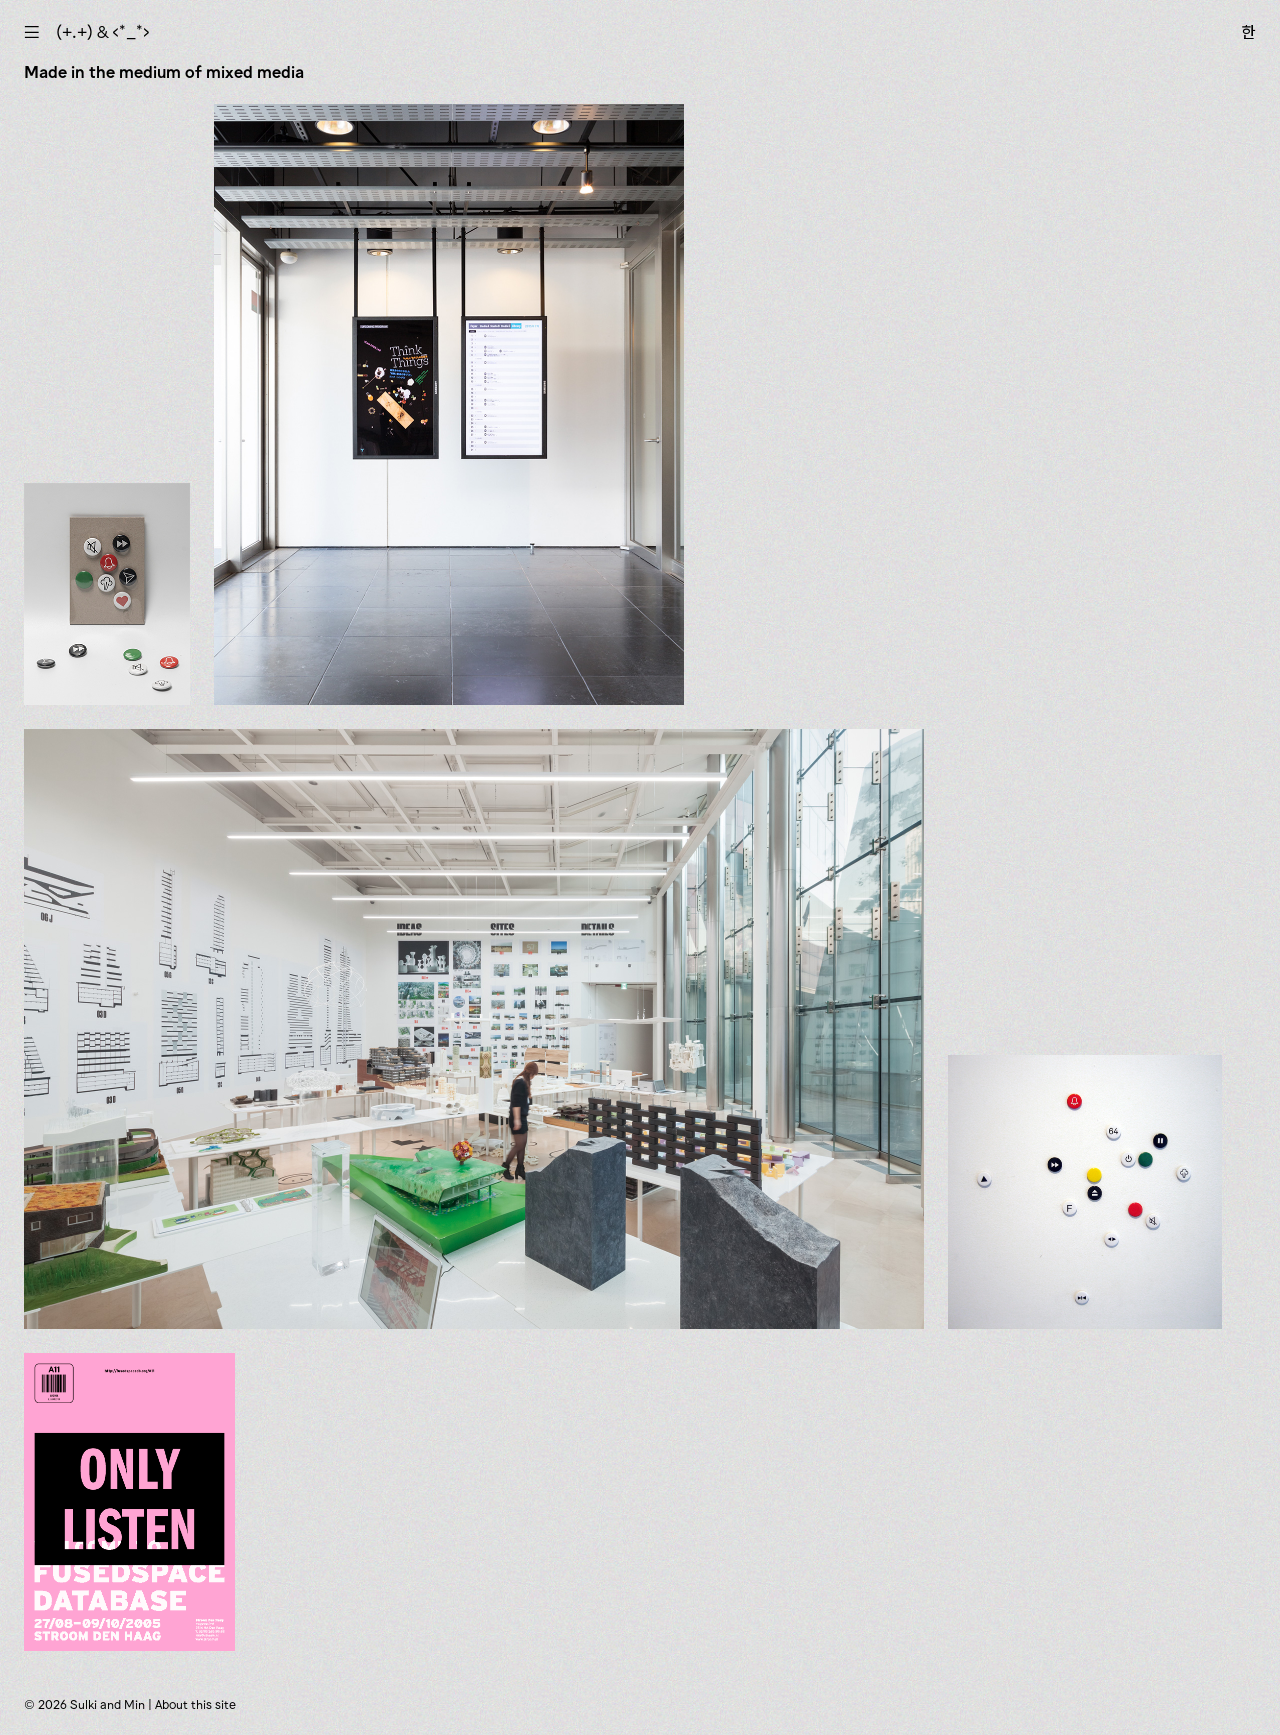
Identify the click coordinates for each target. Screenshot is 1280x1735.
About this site (195, 1704)
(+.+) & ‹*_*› (103, 32)
